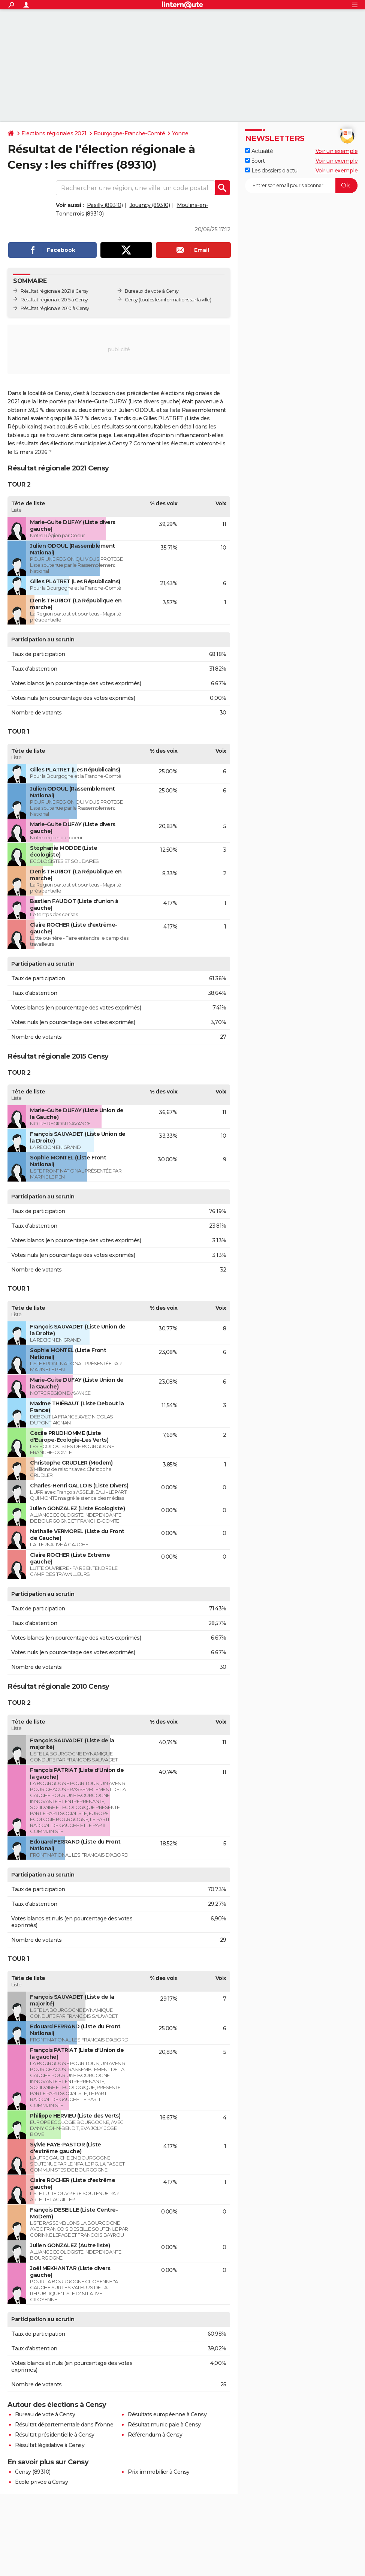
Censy (131, 300)
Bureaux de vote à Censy (152, 291)
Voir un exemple (337, 151)
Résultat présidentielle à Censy (54, 2434)
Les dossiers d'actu (271, 170)
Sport (255, 160)
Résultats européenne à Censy (167, 2414)
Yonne (180, 133)
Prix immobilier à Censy (159, 2471)
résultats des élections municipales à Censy (72, 443)
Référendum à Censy (155, 2434)
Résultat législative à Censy (49, 2445)
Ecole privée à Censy (41, 2482)
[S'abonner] (301, 185)
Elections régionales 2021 (54, 133)
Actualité (259, 151)
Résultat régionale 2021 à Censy (54, 291)
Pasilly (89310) (105, 205)
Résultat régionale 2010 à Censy (55, 308)
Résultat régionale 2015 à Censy (54, 300)
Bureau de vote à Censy (45, 2414)
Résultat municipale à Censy (164, 2424)
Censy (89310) (33, 2471)
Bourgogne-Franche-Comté (129, 133)
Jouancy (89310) (150, 205)
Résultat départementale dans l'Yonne (64, 2424)
